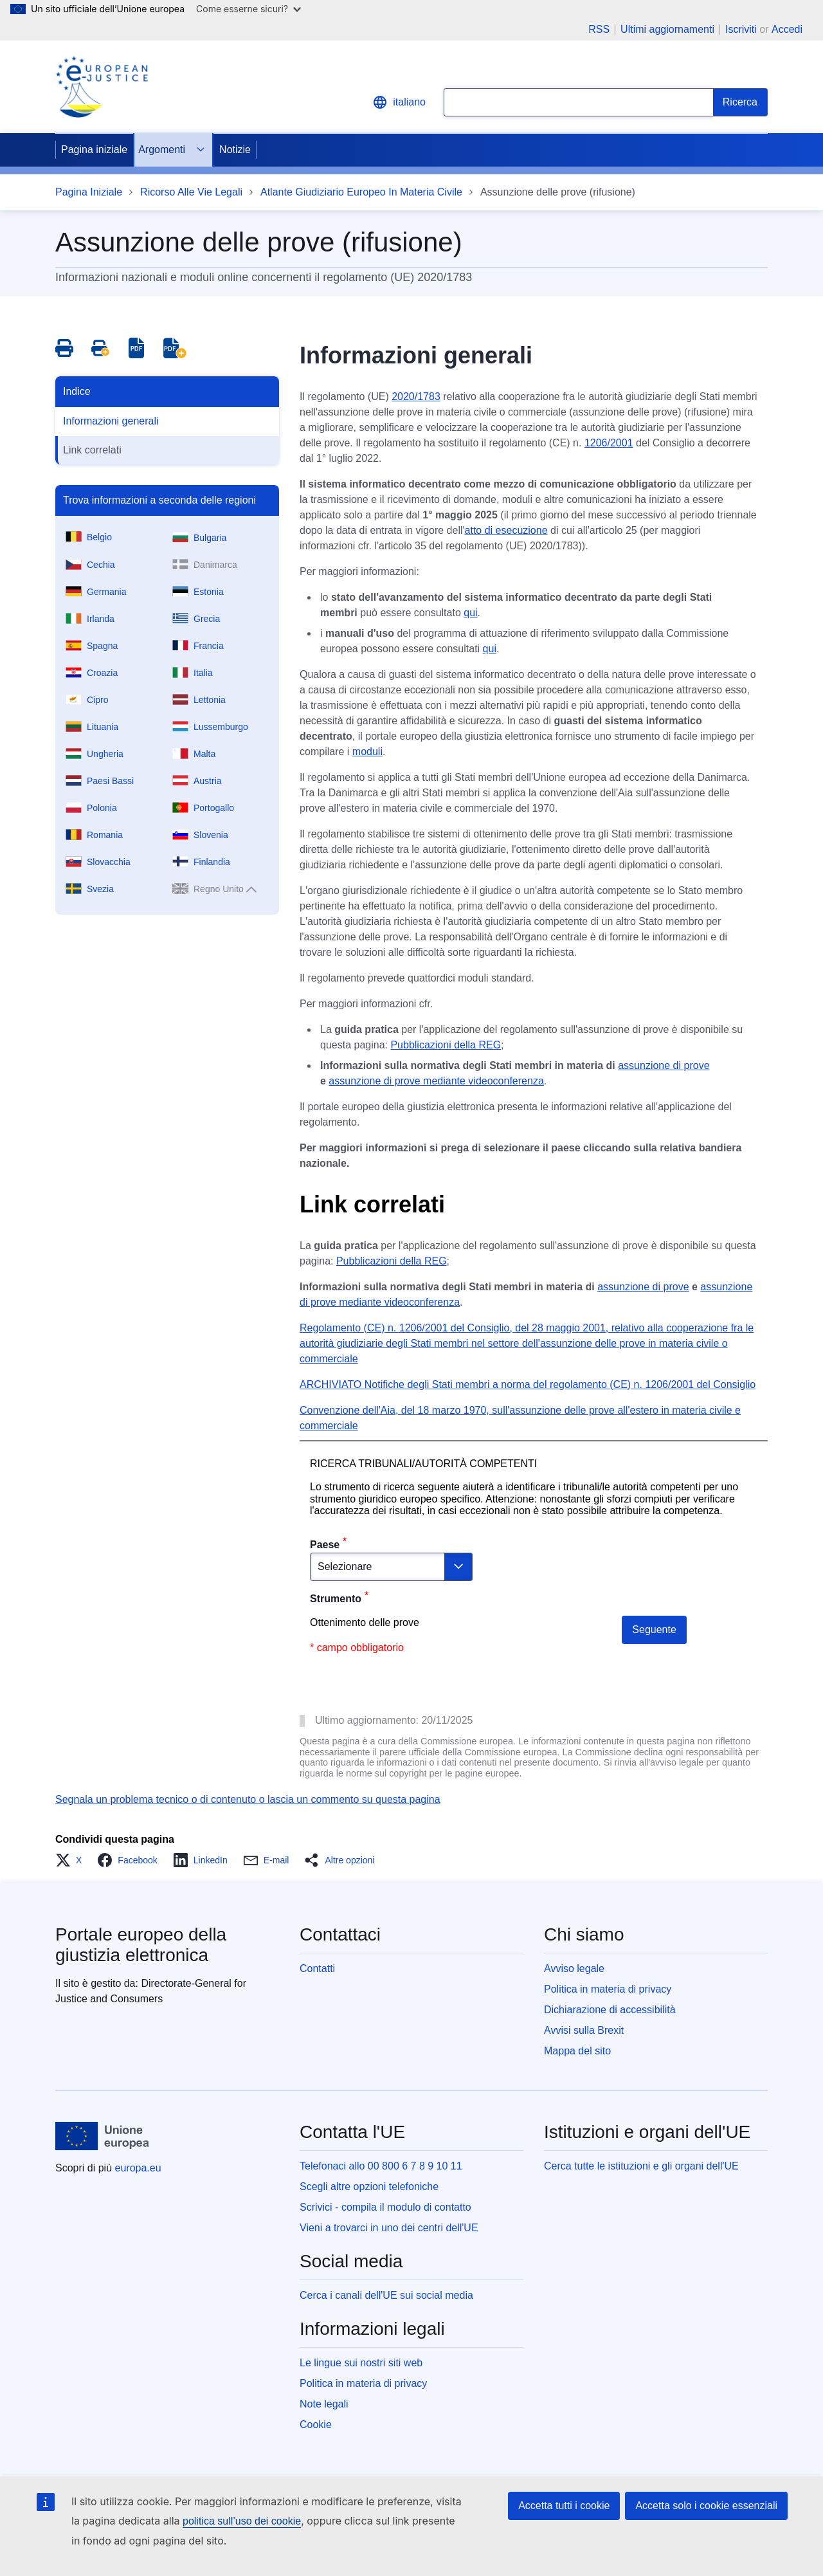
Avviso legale (574, 1968)
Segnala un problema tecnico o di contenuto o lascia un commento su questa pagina (247, 1799)
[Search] (740, 102)
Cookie (316, 2424)
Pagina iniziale (94, 149)
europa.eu (138, 2167)
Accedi (787, 29)
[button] (72, 1860)
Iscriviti (741, 29)
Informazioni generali (111, 421)
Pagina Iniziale (88, 192)
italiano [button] (399, 102)
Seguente (654, 1629)
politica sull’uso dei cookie (242, 2521)
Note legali (324, 2403)
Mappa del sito (577, 2050)
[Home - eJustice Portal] (101, 87)
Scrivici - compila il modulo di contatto (385, 2207)
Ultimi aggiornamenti (667, 29)
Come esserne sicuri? (248, 8)
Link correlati (92, 449)
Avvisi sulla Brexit (584, 2030)
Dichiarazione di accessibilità (610, 2009)
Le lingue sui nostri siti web (361, 2362)
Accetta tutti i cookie (564, 2505)
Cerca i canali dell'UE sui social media (386, 2295)
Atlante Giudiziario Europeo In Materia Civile (361, 192)
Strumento (335, 1598)
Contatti (317, 1968)
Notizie (235, 149)
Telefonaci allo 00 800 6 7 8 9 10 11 (381, 2165)
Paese (324, 1544)
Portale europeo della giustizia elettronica (140, 1944)
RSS (599, 29)
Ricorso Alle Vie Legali (191, 192)
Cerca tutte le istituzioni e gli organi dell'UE (641, 2165)
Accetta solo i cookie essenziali (706, 2505)
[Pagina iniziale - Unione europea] (102, 2136)
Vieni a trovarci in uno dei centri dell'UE (389, 2227)
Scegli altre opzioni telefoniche (369, 2186)
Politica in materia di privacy (607, 1989)
